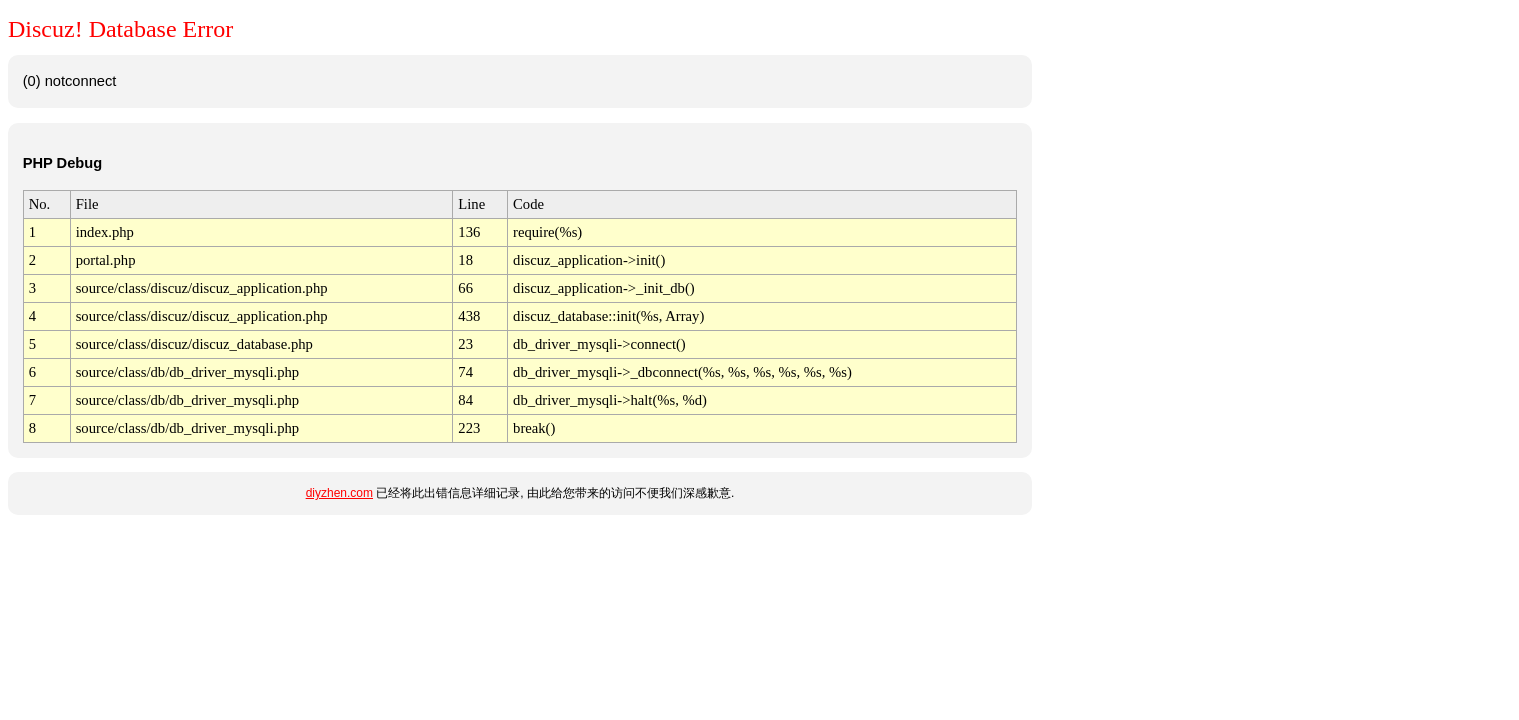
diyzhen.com (339, 493)
